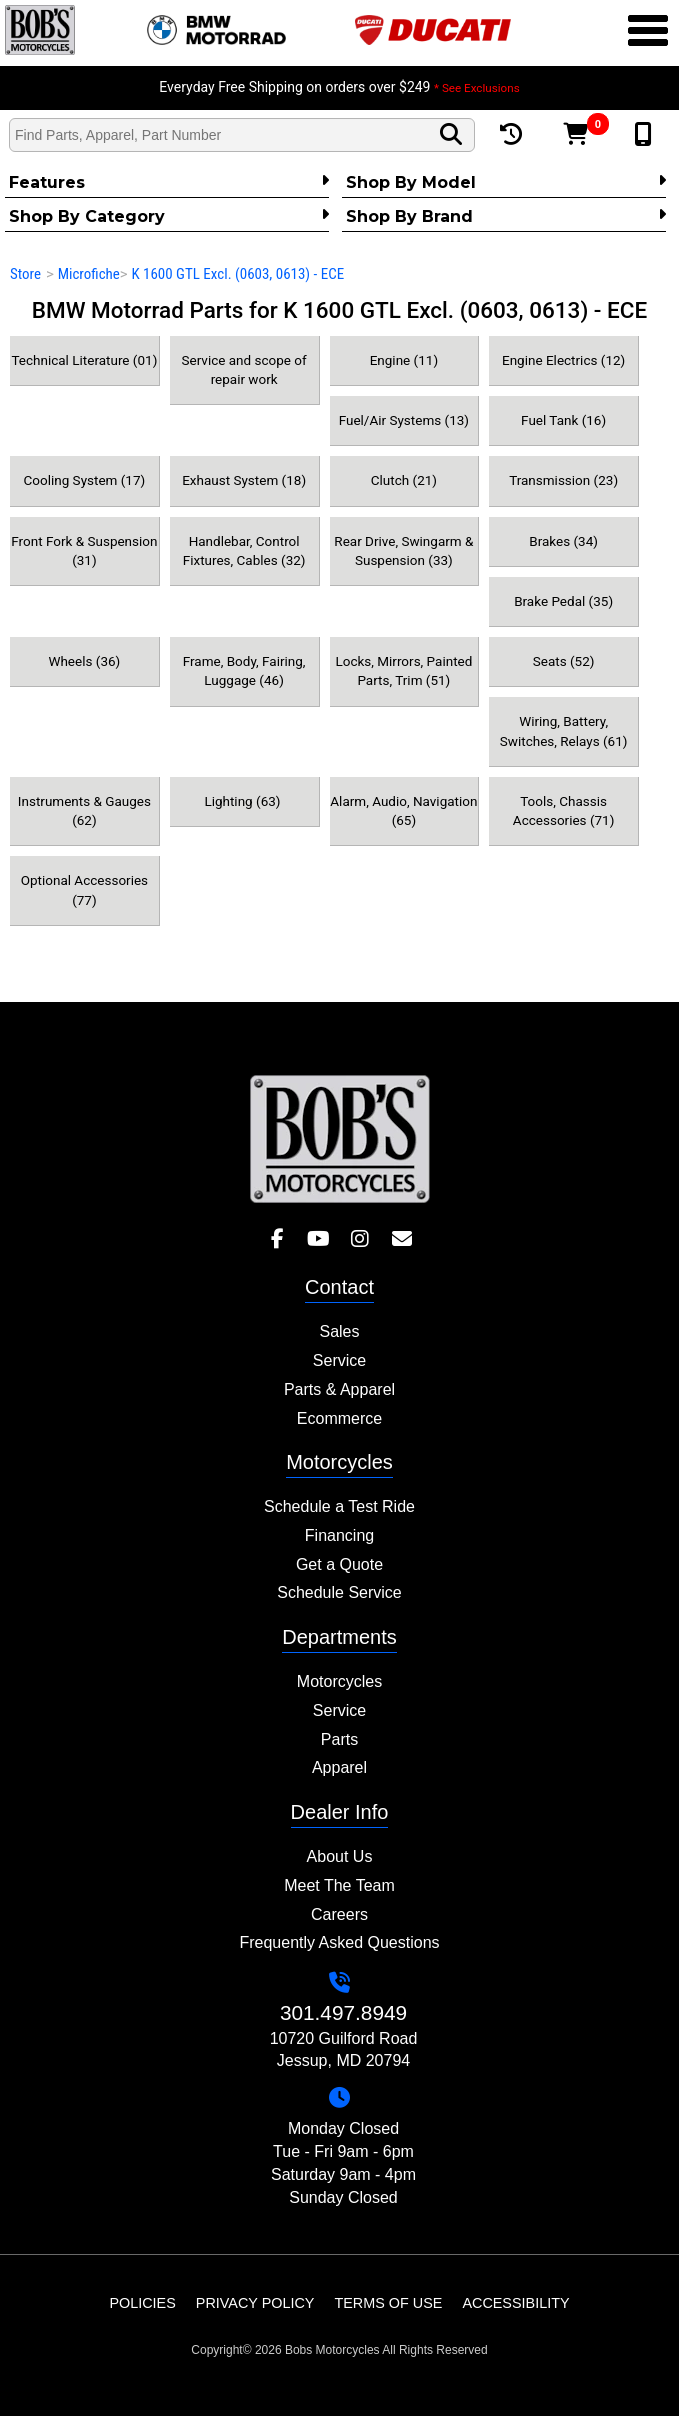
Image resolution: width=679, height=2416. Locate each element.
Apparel (339, 1767)
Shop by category (169, 216)
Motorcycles (339, 1681)
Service (339, 1360)
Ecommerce (339, 1418)
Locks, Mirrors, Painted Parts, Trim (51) (403, 670)
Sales (339, 1331)
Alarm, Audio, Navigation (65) (403, 810)
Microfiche (89, 274)
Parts (339, 1739)
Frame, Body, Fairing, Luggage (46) (244, 670)
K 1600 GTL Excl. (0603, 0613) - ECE (237, 274)
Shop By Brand (506, 216)
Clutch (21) (404, 480)
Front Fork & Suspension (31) (84, 550)
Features (169, 182)
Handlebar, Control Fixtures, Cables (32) (244, 550)
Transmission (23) (563, 480)
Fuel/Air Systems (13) (404, 420)
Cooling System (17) (84, 480)
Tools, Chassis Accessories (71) (564, 810)
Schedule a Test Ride (339, 1506)
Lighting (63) (244, 801)
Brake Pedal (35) (563, 601)
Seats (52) (564, 661)
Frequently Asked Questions (339, 1942)
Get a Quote (339, 1564)
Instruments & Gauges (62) (84, 810)
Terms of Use (388, 2303)
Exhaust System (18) (244, 480)
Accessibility (515, 2303)
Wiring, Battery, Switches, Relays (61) (564, 730)
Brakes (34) (563, 541)
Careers (339, 1914)
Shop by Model (506, 182)
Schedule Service (339, 1592)
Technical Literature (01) (84, 360)
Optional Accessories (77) (84, 889)
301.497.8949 (343, 2012)
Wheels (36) (84, 661)
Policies (142, 2303)
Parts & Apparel (339, 1389)
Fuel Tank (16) (563, 420)
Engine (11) (404, 360)
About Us (340, 1856)
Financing (339, 1535)
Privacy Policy (255, 2303)
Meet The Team (339, 1885)
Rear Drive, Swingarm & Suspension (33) (403, 550)
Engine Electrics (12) (563, 360)
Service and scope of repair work (244, 369)
